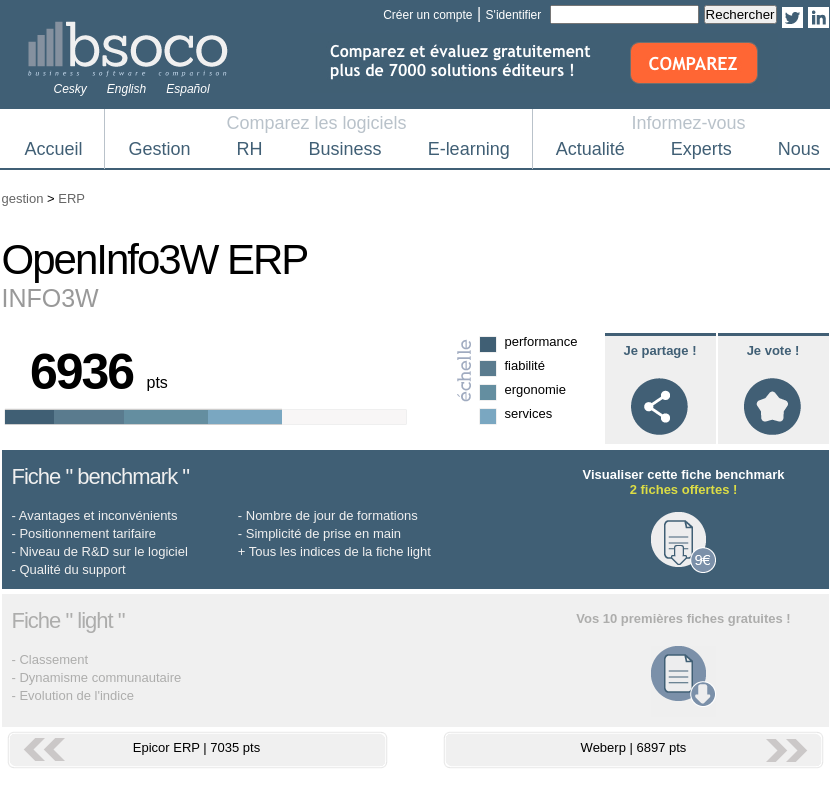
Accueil (54, 149)
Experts (701, 149)
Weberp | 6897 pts (634, 747)
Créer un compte (427, 15)
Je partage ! (660, 350)
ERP (71, 198)
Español (187, 89)
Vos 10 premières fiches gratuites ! (683, 618)
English (126, 89)
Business (345, 149)
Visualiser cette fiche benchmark (683, 482)
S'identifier (514, 15)
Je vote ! (773, 350)
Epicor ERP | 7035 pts (196, 747)
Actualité (590, 149)
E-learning (469, 149)
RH (250, 149)
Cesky (70, 89)
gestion (23, 198)
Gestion (160, 149)
